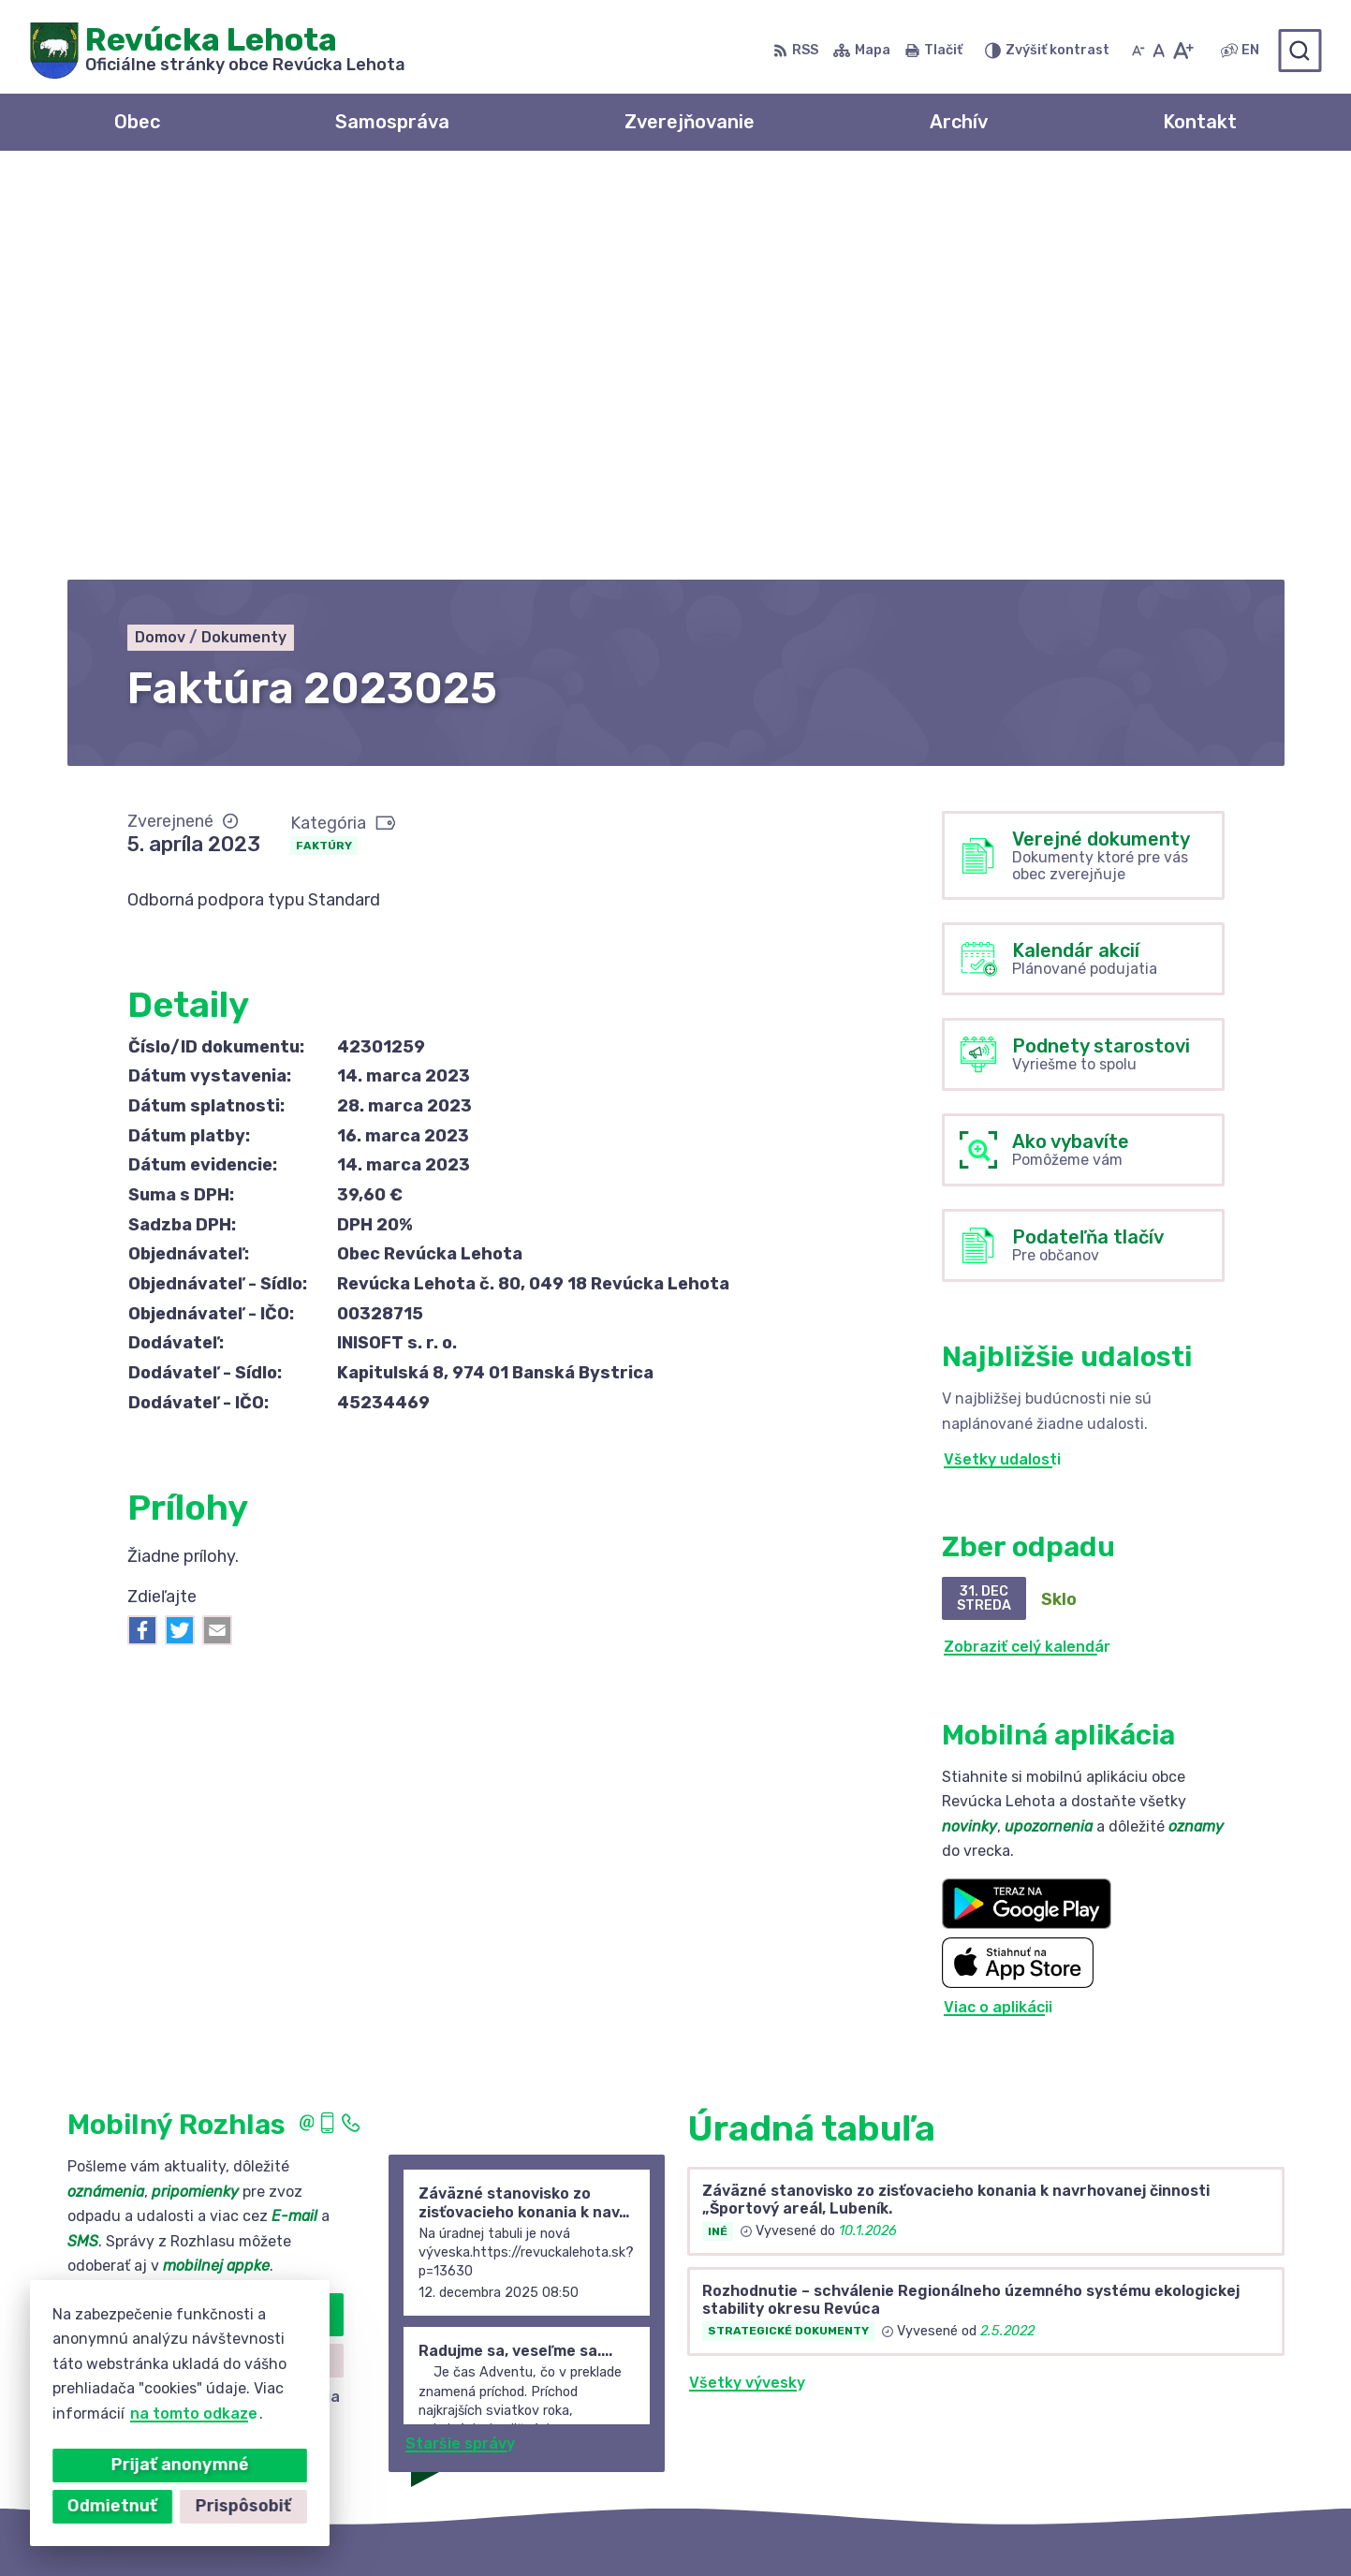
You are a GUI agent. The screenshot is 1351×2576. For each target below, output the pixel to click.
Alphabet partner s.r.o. (647, 2525)
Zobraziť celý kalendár (1027, 1246)
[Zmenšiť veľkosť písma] (1138, 50)
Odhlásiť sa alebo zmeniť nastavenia (205, 1996)
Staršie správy (460, 2043)
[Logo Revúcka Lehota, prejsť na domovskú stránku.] (217, 50)
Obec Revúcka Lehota (951, 2525)
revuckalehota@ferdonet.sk (1165, 2423)
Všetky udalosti (1002, 1058)
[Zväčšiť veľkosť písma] (1182, 50)
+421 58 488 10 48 (1129, 2381)
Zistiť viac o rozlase (205, 1959)
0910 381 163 (1107, 2402)
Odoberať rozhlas (205, 1913)
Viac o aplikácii (998, 1605)
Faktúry (324, 443)
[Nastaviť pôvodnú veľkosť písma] (1158, 50)
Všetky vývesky (747, 1981)
